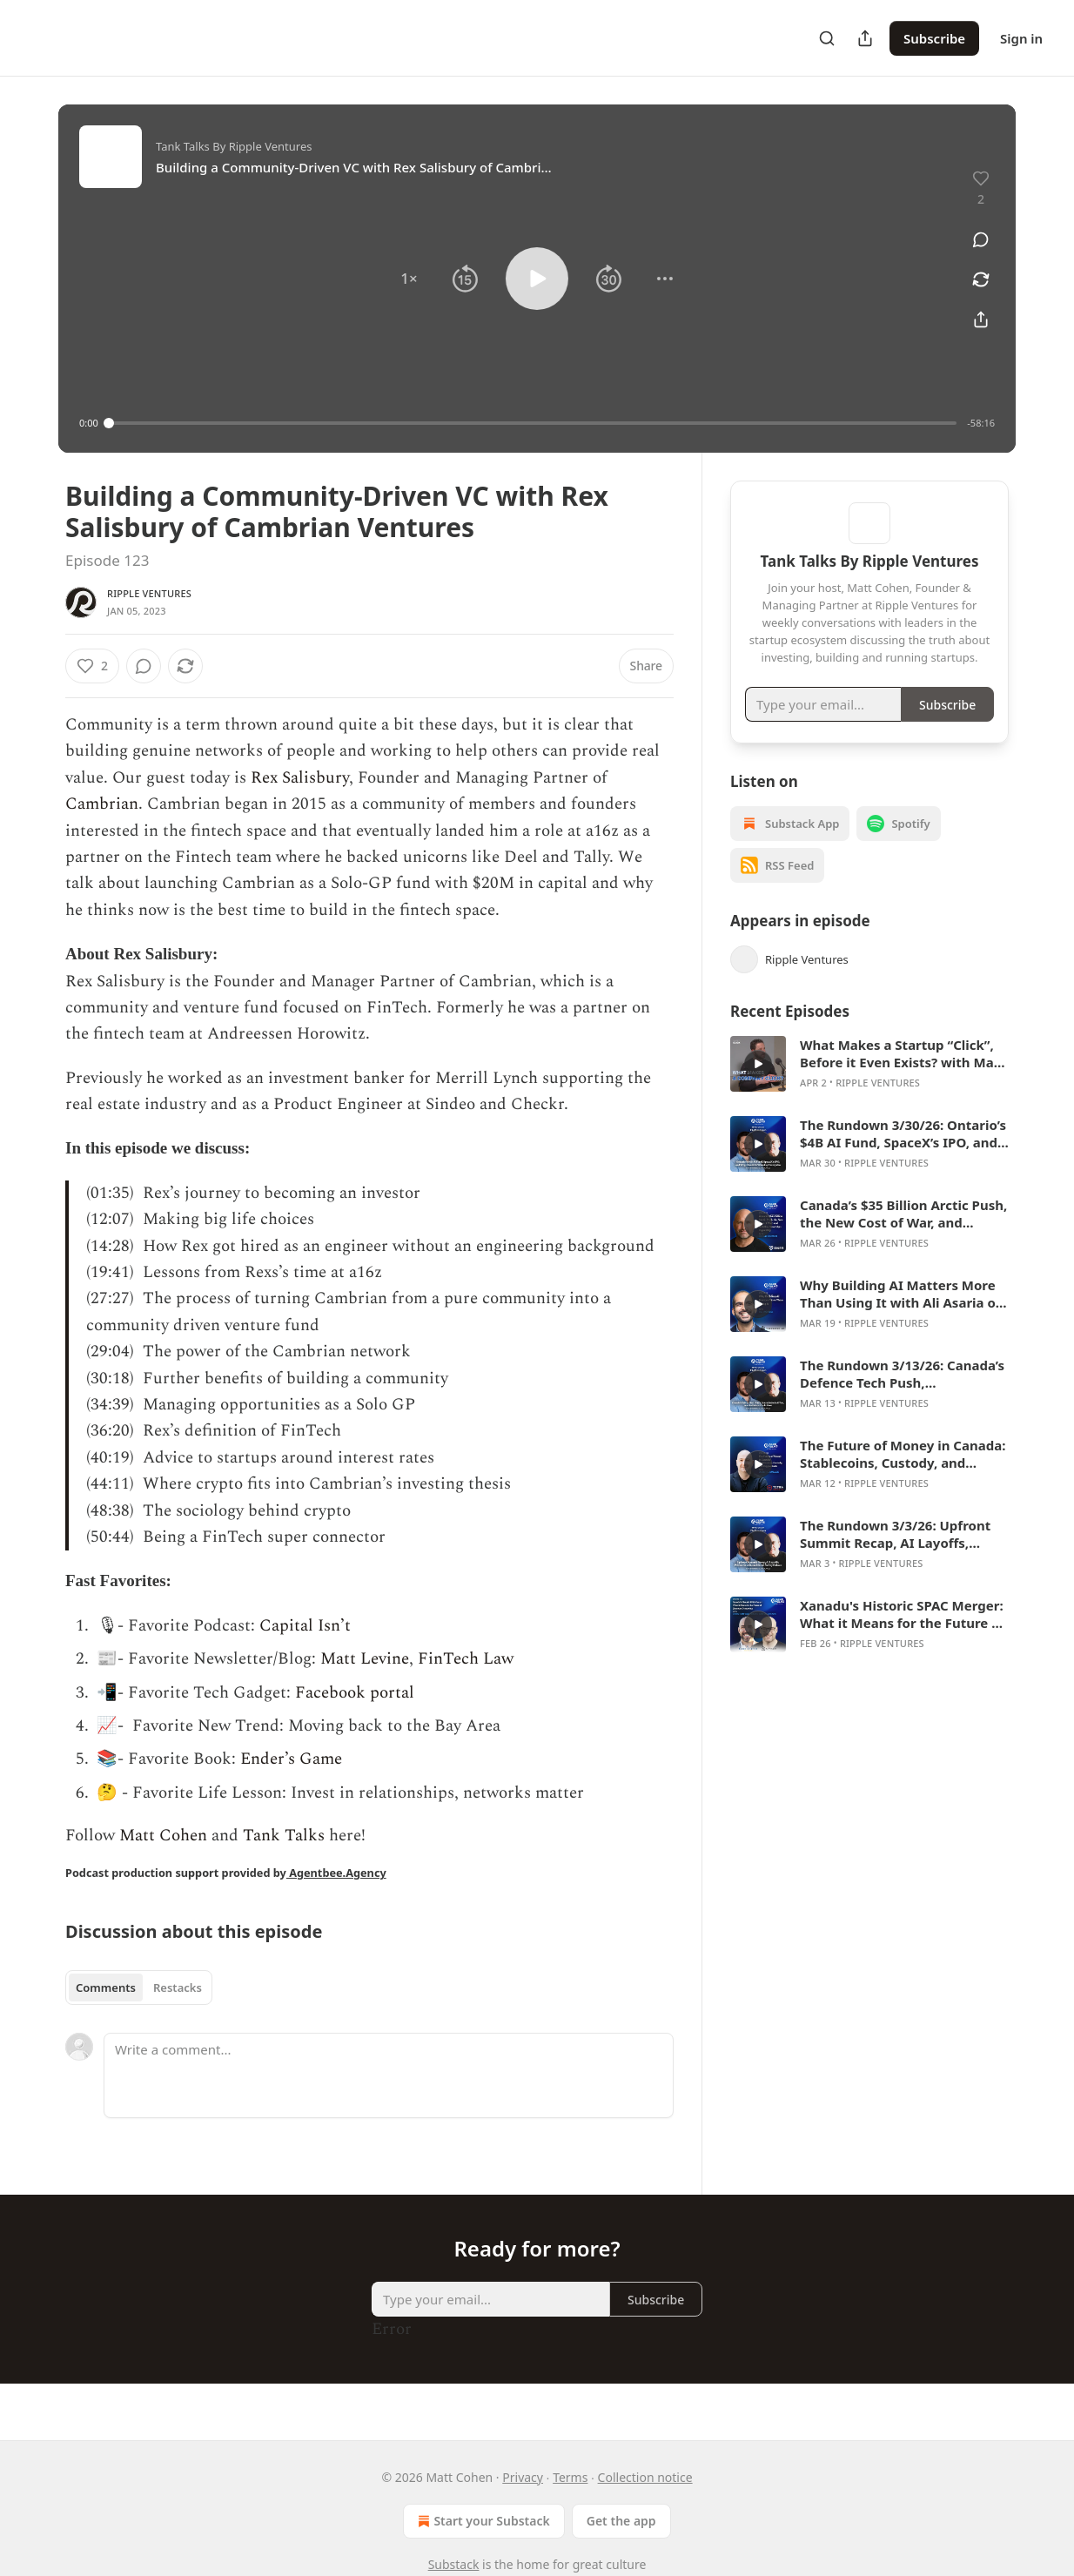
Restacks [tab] (177, 1987)
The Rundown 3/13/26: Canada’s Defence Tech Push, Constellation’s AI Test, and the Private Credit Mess (902, 1399)
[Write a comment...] (389, 2075)
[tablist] (138, 1987)
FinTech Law (466, 1658)
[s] (758, 1089)
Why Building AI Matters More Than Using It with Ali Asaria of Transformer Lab (900, 1318)
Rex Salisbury (300, 777)
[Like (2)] (92, 666)
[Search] (826, 38)
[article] (869, 1089)
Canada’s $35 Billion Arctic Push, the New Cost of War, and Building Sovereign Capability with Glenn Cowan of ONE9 (903, 1238)
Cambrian (101, 804)
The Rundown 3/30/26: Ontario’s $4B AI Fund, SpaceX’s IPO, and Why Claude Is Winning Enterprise (903, 1158)
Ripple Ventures (149, 593)
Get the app (621, 2520)
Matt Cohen (161, 1835)
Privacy (522, 2477)
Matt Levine (364, 1658)
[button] (409, 278)
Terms (570, 2477)
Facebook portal (354, 1692)
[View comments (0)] (981, 239)
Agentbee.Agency (336, 1872)
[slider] (533, 423)
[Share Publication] (865, 38)
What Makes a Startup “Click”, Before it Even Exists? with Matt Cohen (902, 1078)
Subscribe (934, 38)
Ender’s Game (291, 1759)
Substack (454, 2564)
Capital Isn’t (305, 1625)
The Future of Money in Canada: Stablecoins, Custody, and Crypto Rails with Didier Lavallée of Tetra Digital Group (902, 1479)
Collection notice (645, 2477)
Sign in (1021, 38)
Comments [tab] (106, 1987)
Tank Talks (284, 1835)
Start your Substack (481, 2521)
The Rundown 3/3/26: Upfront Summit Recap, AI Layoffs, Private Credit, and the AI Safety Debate (904, 1559)
